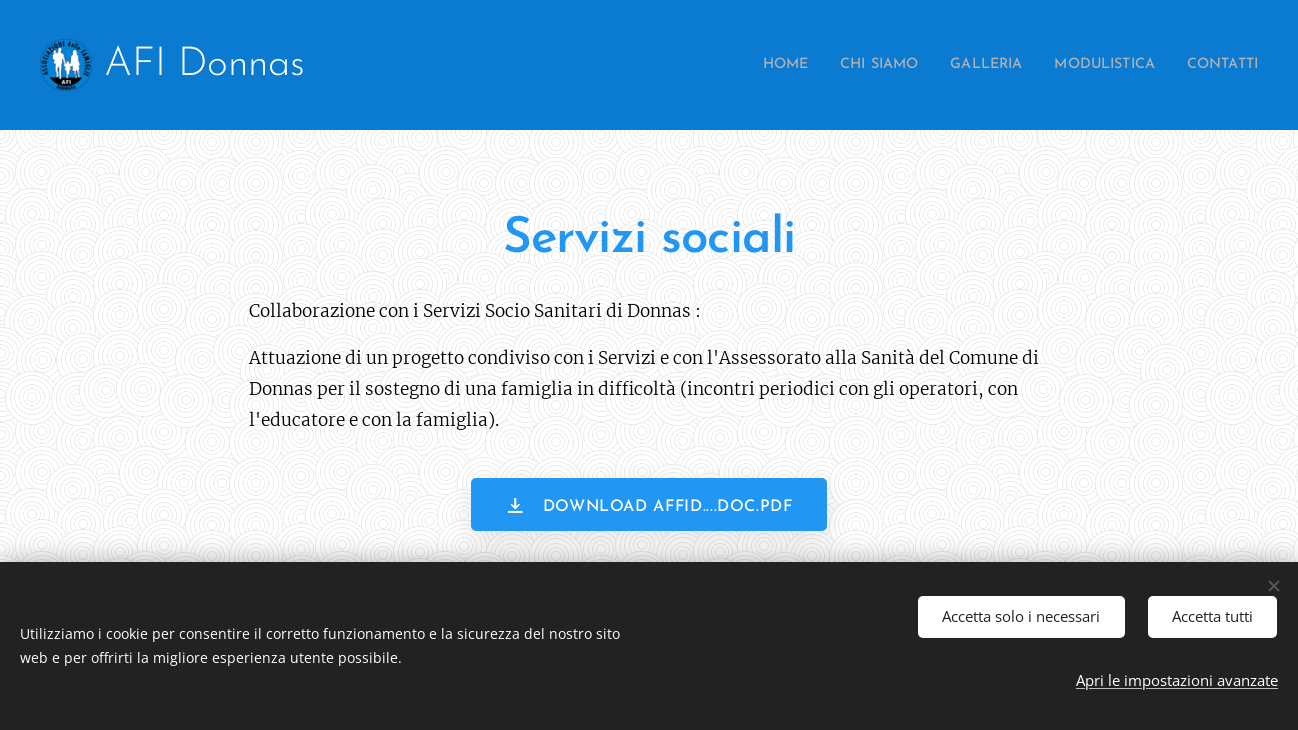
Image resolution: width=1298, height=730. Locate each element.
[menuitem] (737, 65)
